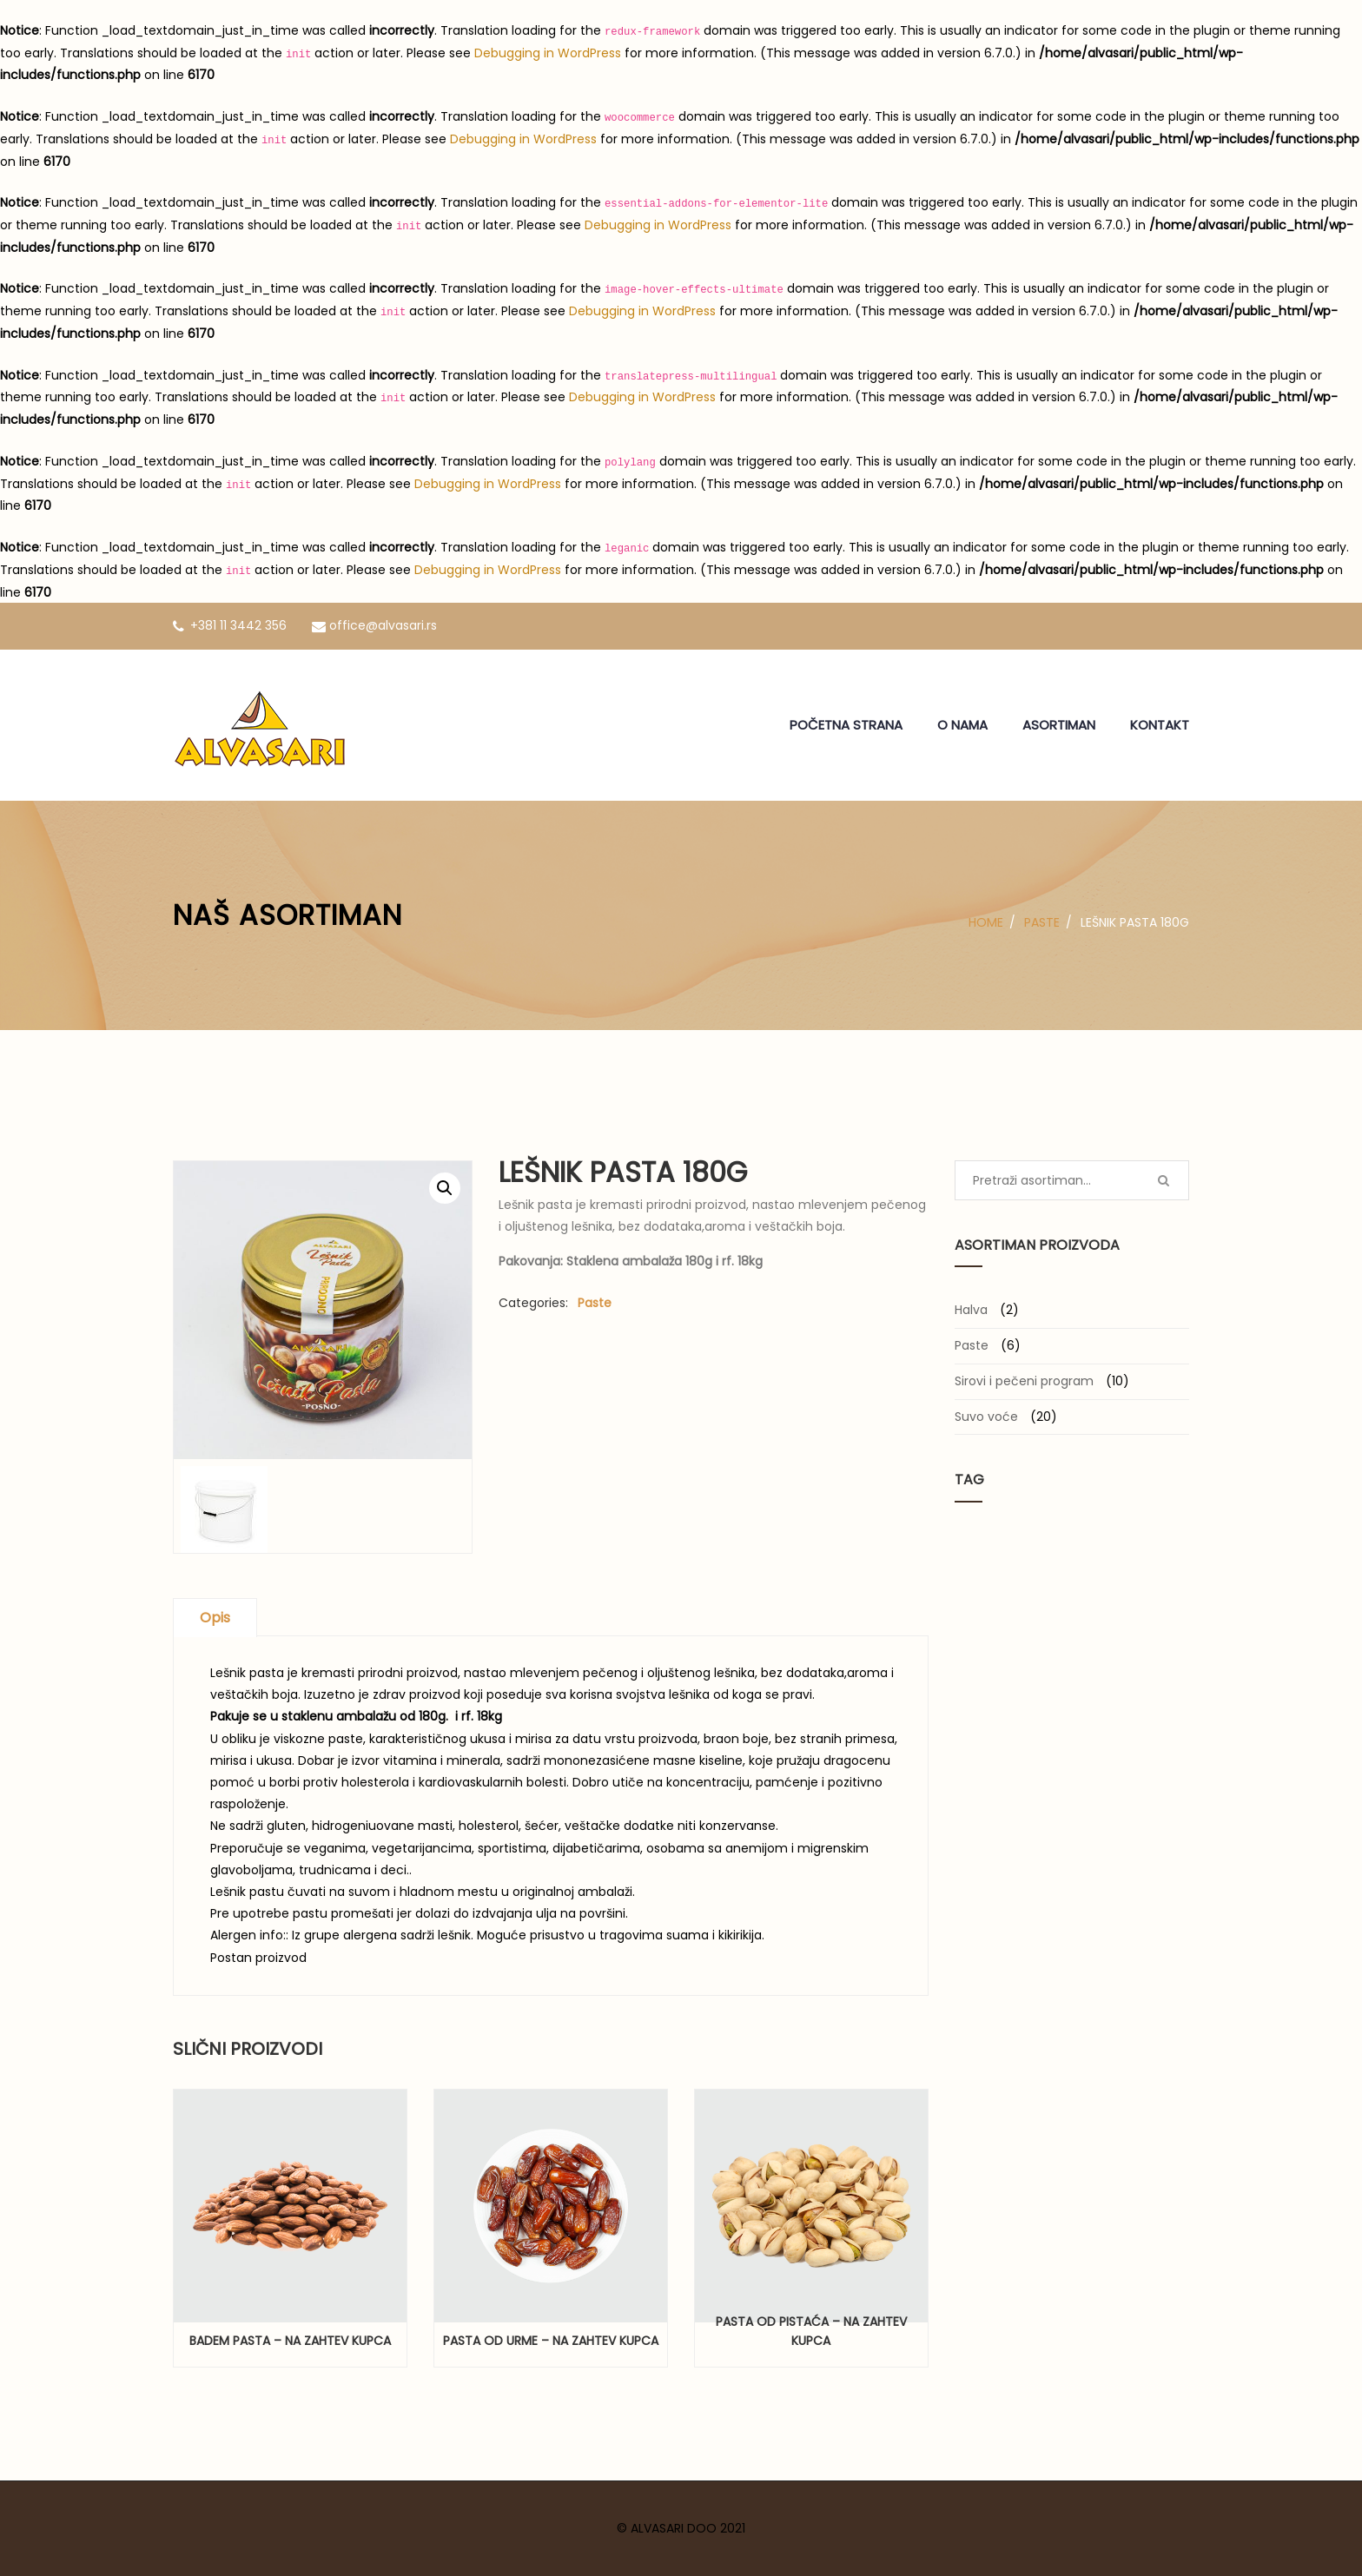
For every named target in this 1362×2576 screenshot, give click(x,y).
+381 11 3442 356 (230, 625)
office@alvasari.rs (374, 625)
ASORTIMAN (1058, 725)
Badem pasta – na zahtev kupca (290, 2340)
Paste (1042, 922)
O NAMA (962, 725)
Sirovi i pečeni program (1024, 1381)
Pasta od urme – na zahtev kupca (550, 2340)
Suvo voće (986, 1416)
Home (986, 922)
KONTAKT (1159, 725)
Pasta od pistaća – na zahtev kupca (811, 2331)
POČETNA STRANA (846, 725)
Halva (971, 1309)
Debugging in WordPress (547, 53)
